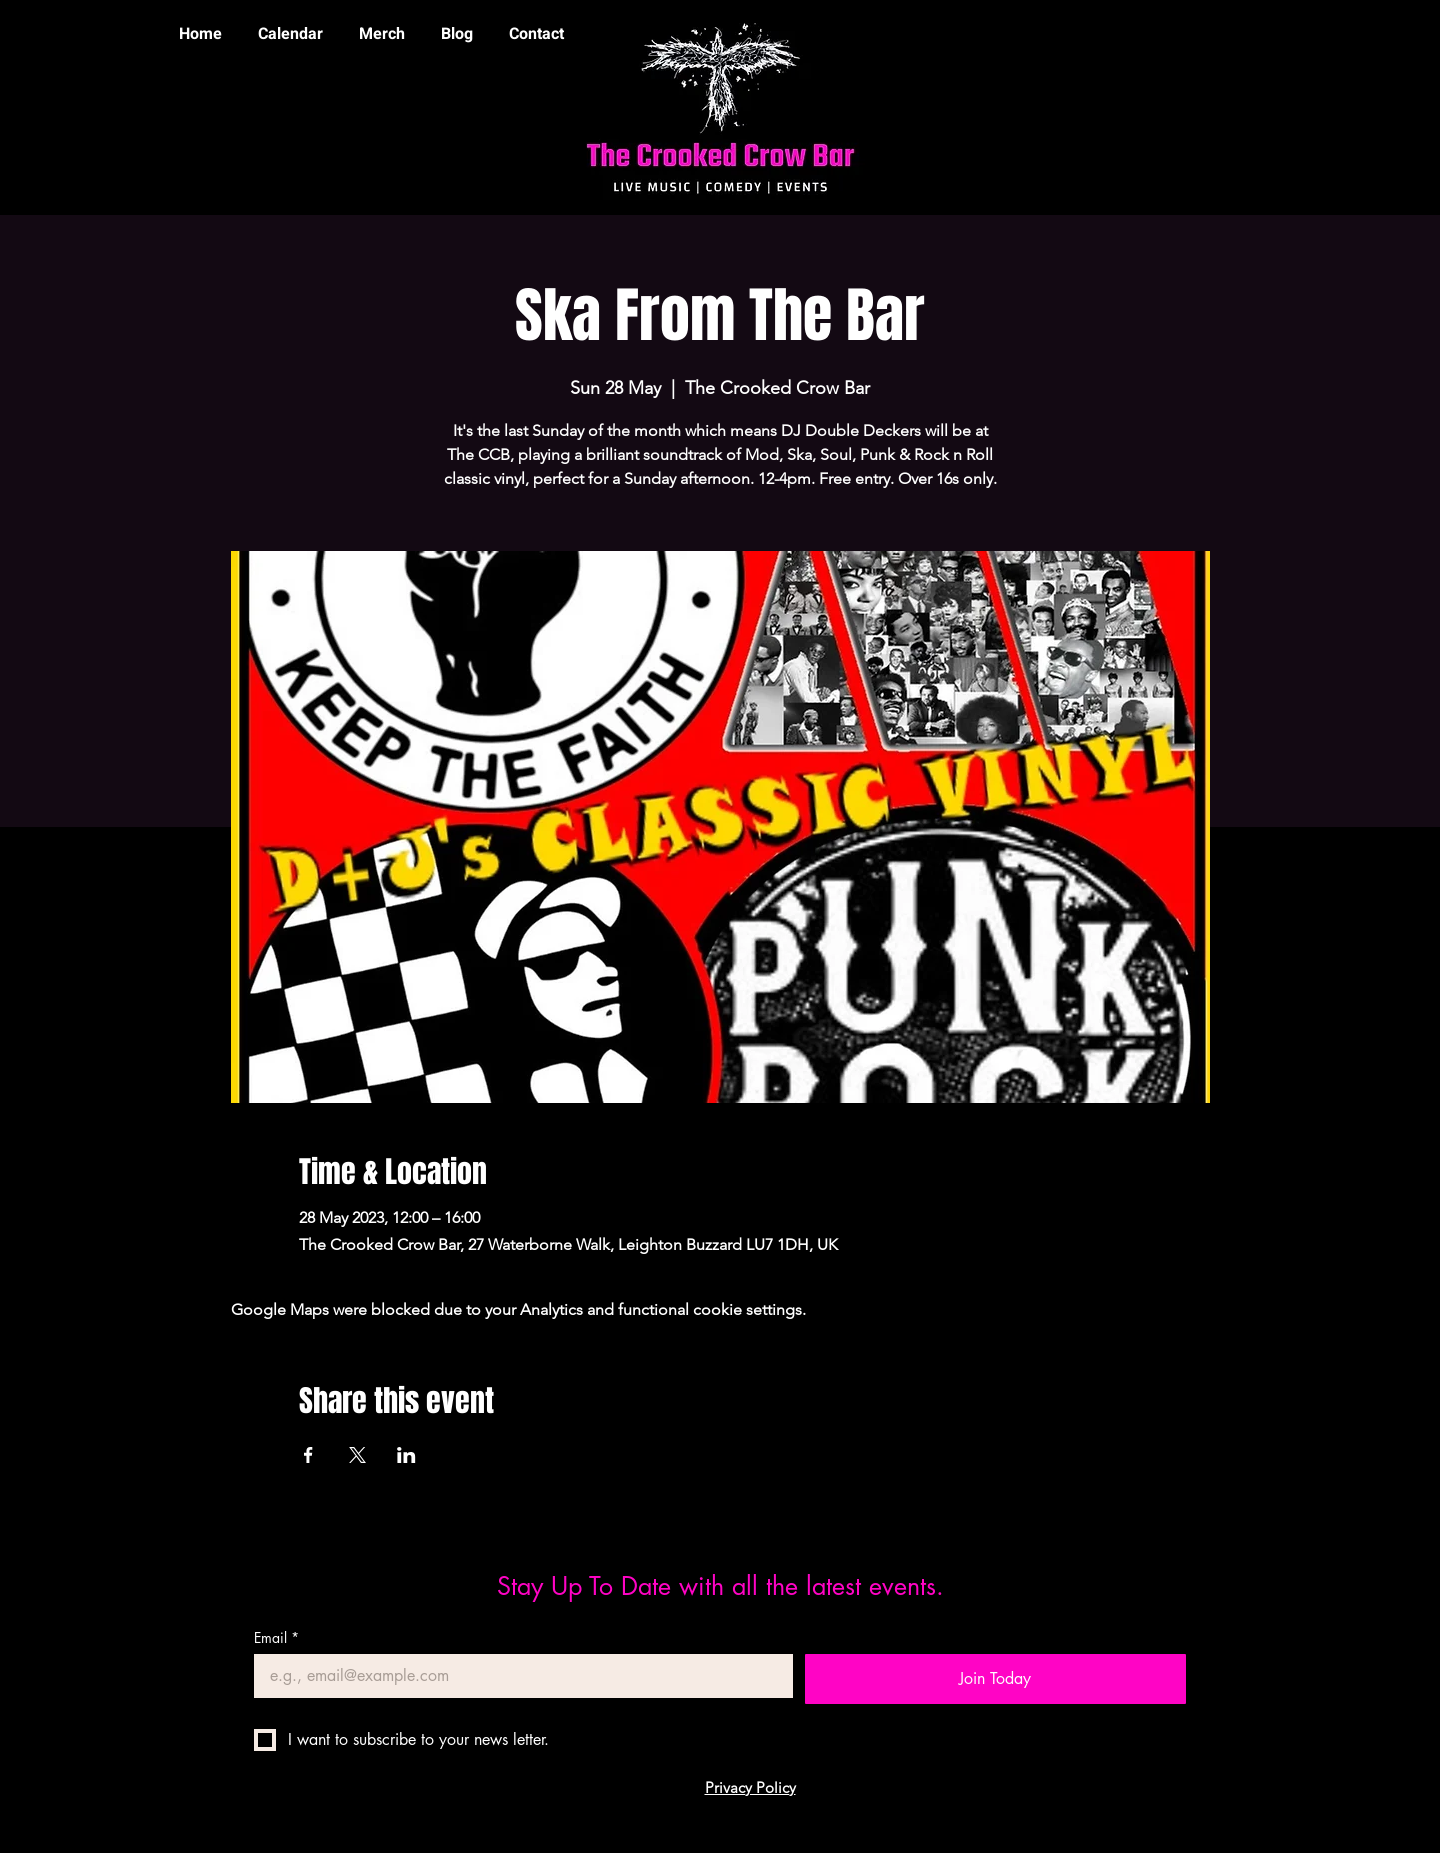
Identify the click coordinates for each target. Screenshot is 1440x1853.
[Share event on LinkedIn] (406, 1455)
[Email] (517, 1676)
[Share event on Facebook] (308, 1455)
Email (276, 1637)
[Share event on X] (357, 1455)
